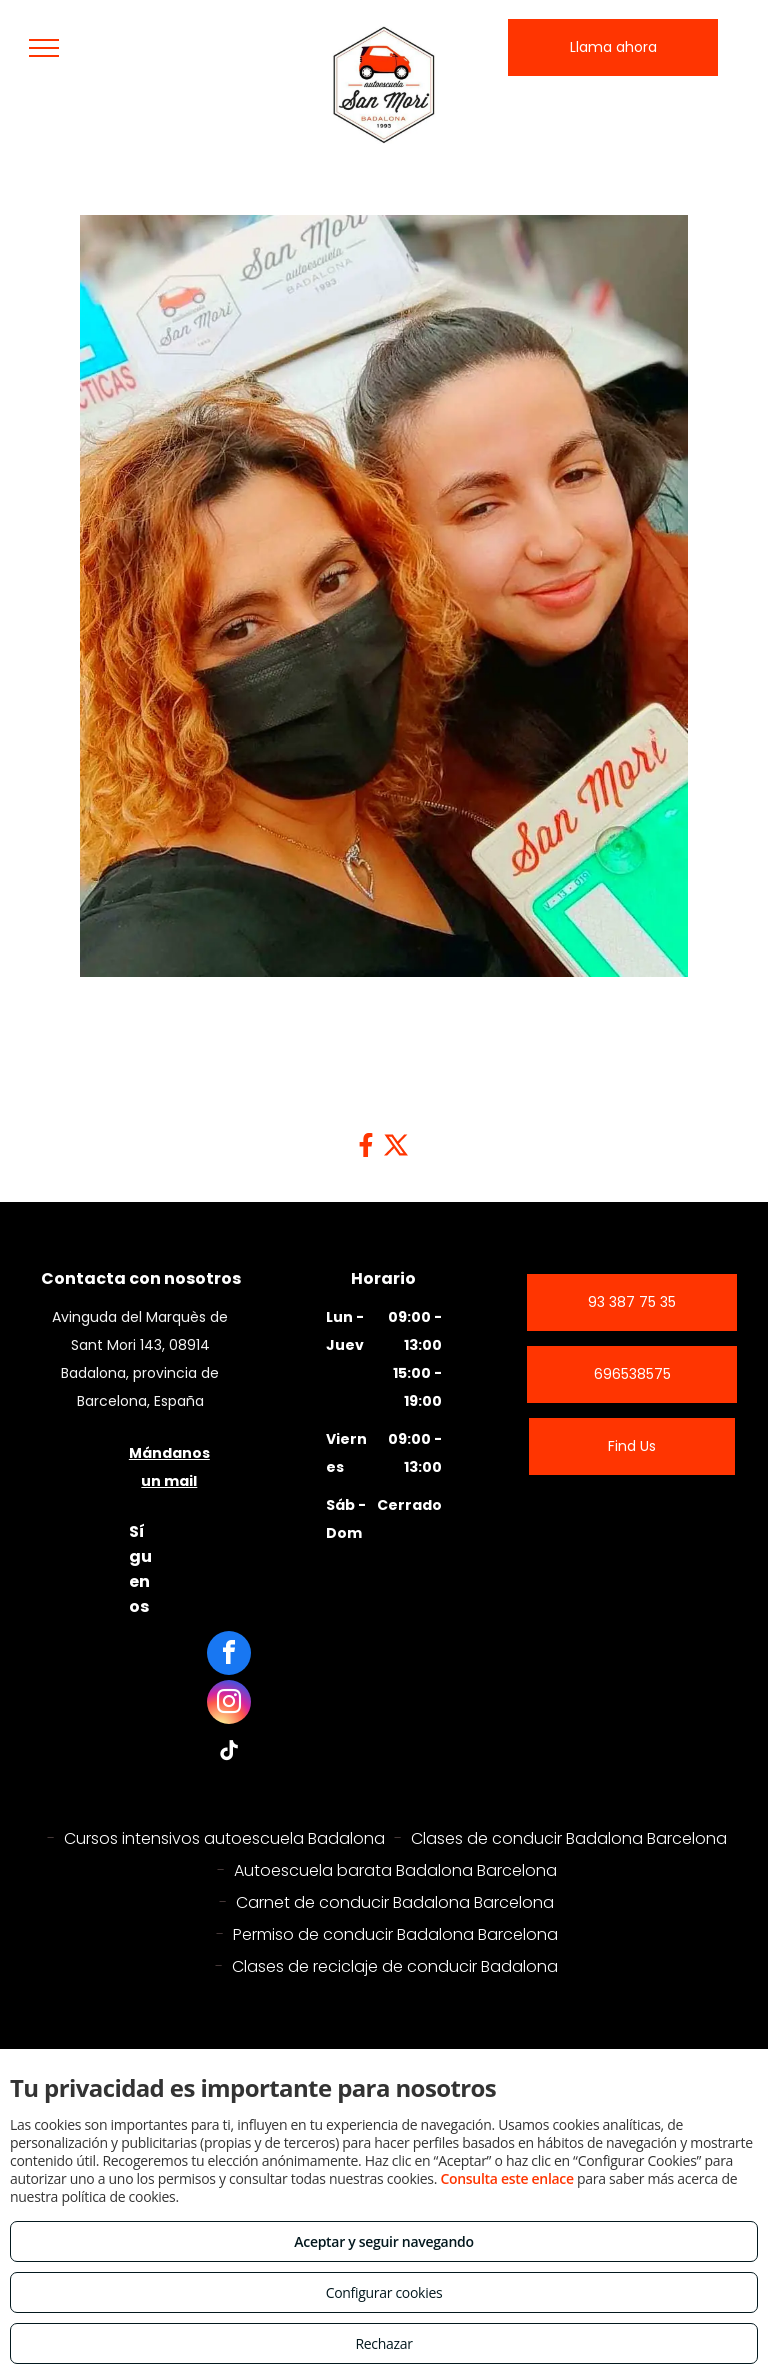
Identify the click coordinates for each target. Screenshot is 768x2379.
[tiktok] (229, 1753)
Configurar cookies (384, 2292)
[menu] (44, 48)
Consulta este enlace (506, 2178)
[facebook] (229, 1655)
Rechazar (383, 2343)
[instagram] (229, 1704)
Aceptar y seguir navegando (383, 2241)
